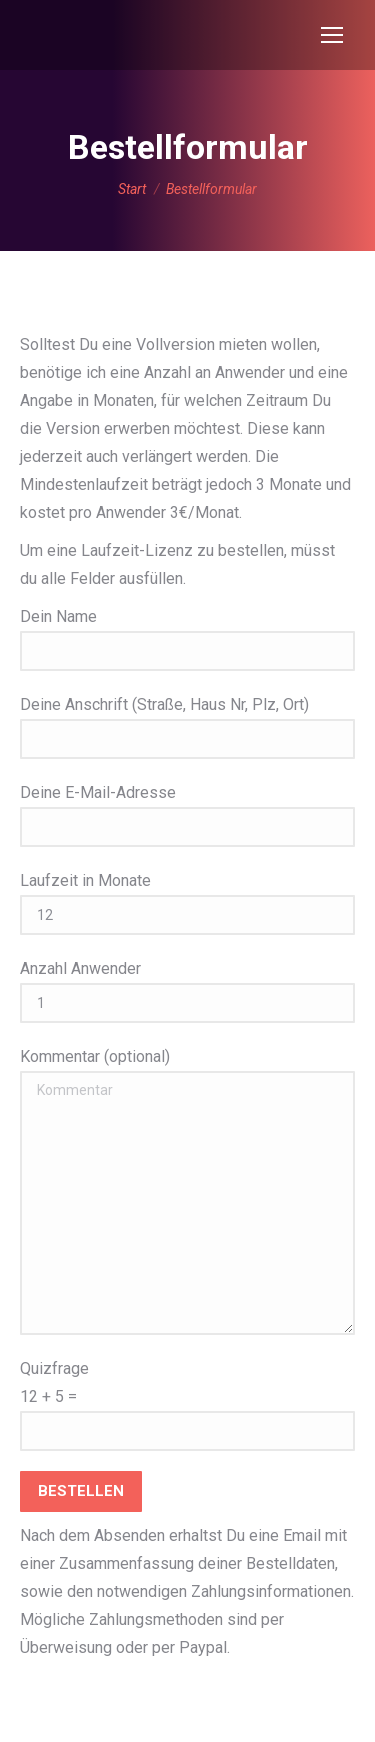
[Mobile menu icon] (332, 35)
